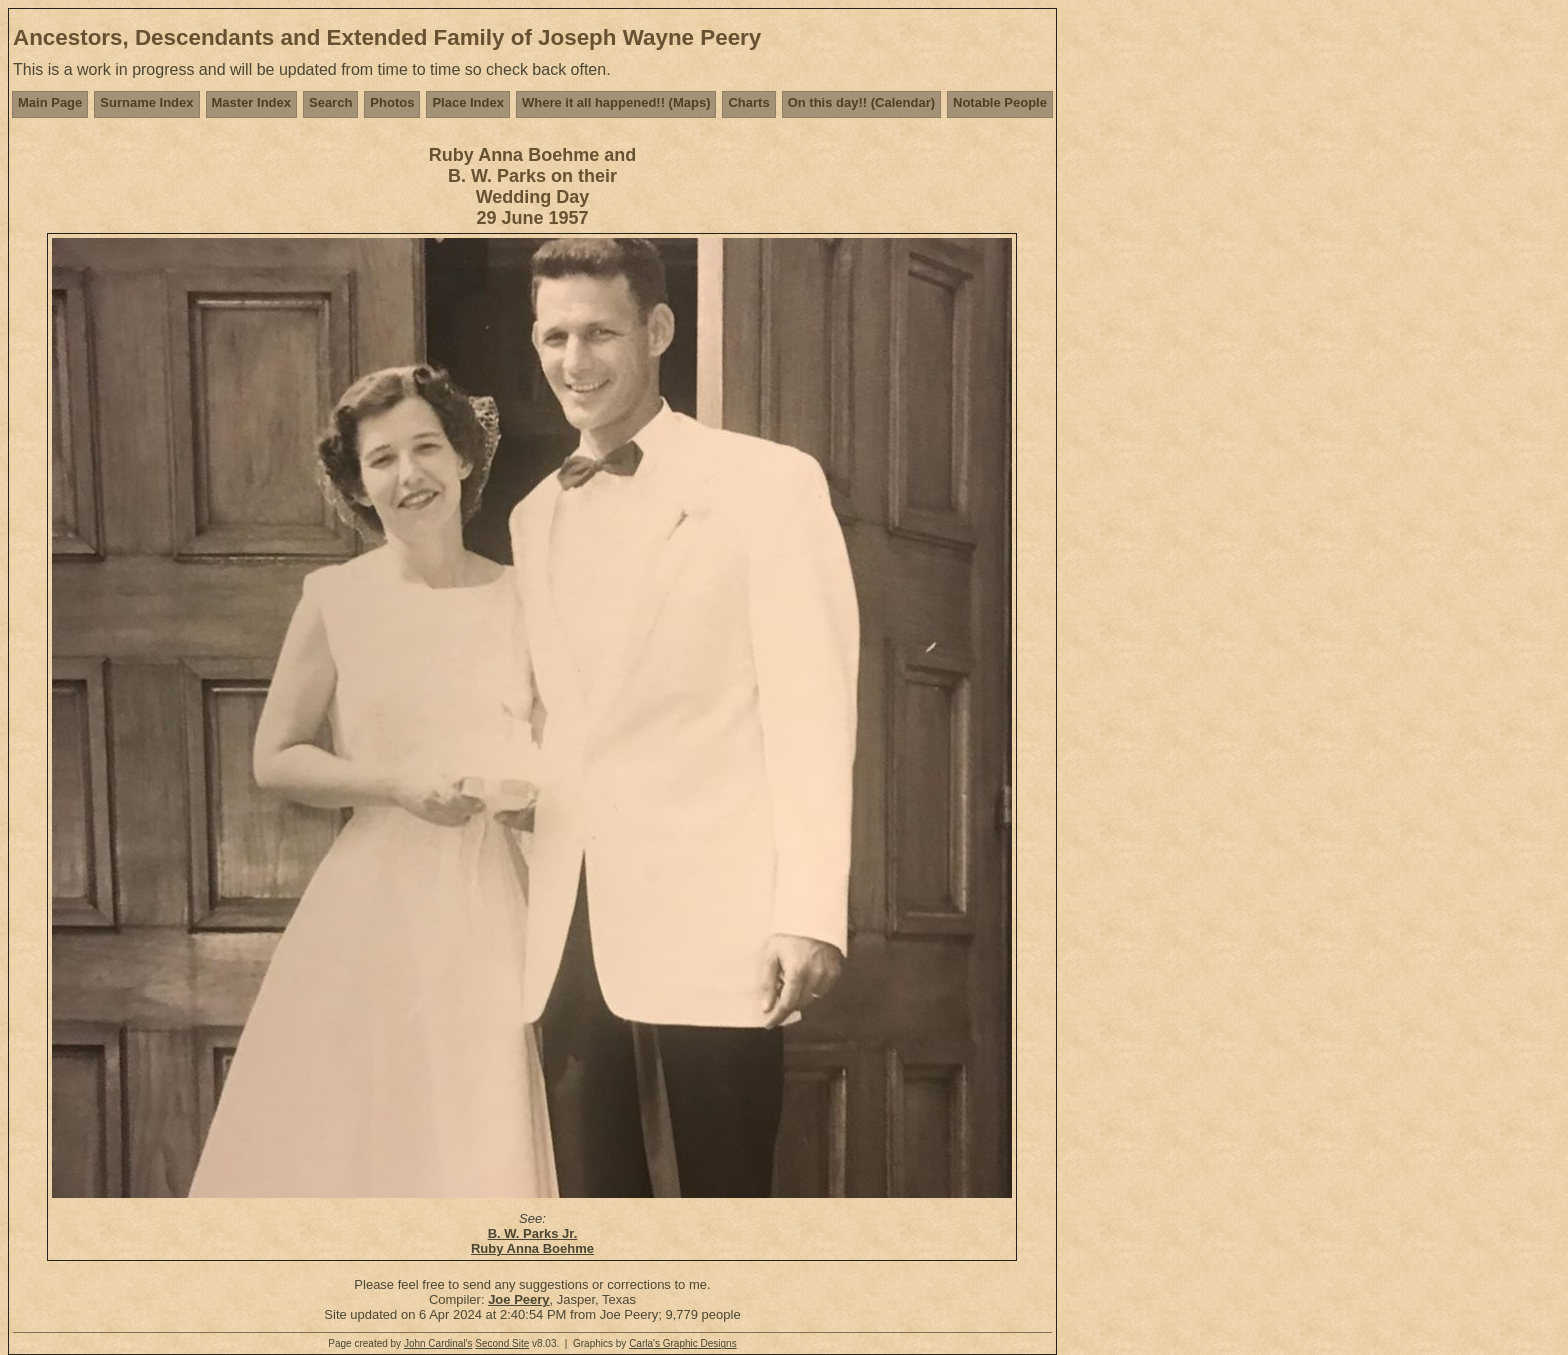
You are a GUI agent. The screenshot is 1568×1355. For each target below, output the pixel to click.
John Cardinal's (438, 1343)
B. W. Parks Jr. (533, 1233)
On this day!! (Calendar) (861, 102)
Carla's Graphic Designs (683, 1343)
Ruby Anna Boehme (532, 1248)
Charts (748, 102)
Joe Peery (518, 1299)
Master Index (251, 102)
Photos (392, 102)
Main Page (50, 102)
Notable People (1000, 102)
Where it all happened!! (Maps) (616, 102)
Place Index (468, 102)
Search (330, 102)
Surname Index (146, 102)
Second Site (502, 1343)
